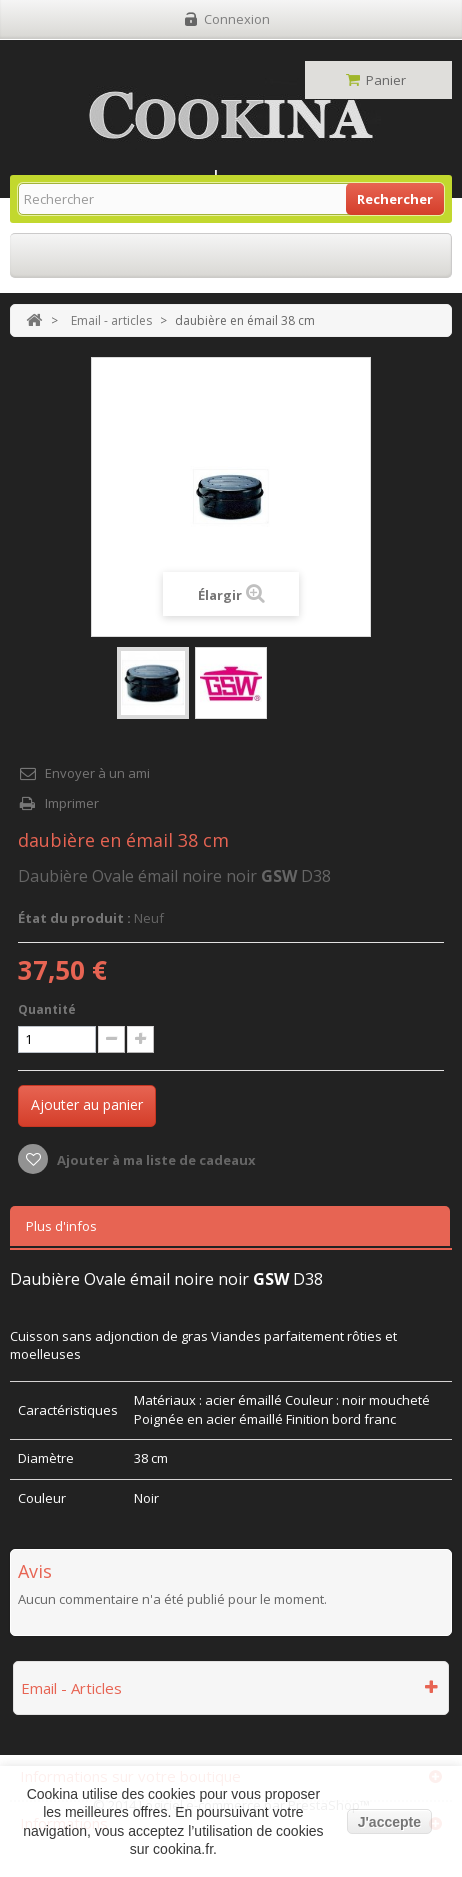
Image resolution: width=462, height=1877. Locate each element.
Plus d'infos (61, 1226)
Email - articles (111, 320)
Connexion (237, 19)
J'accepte (389, 1822)
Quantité (47, 1009)
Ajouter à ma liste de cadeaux (155, 1160)
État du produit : (74, 918)
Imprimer (72, 803)
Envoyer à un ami (97, 773)
